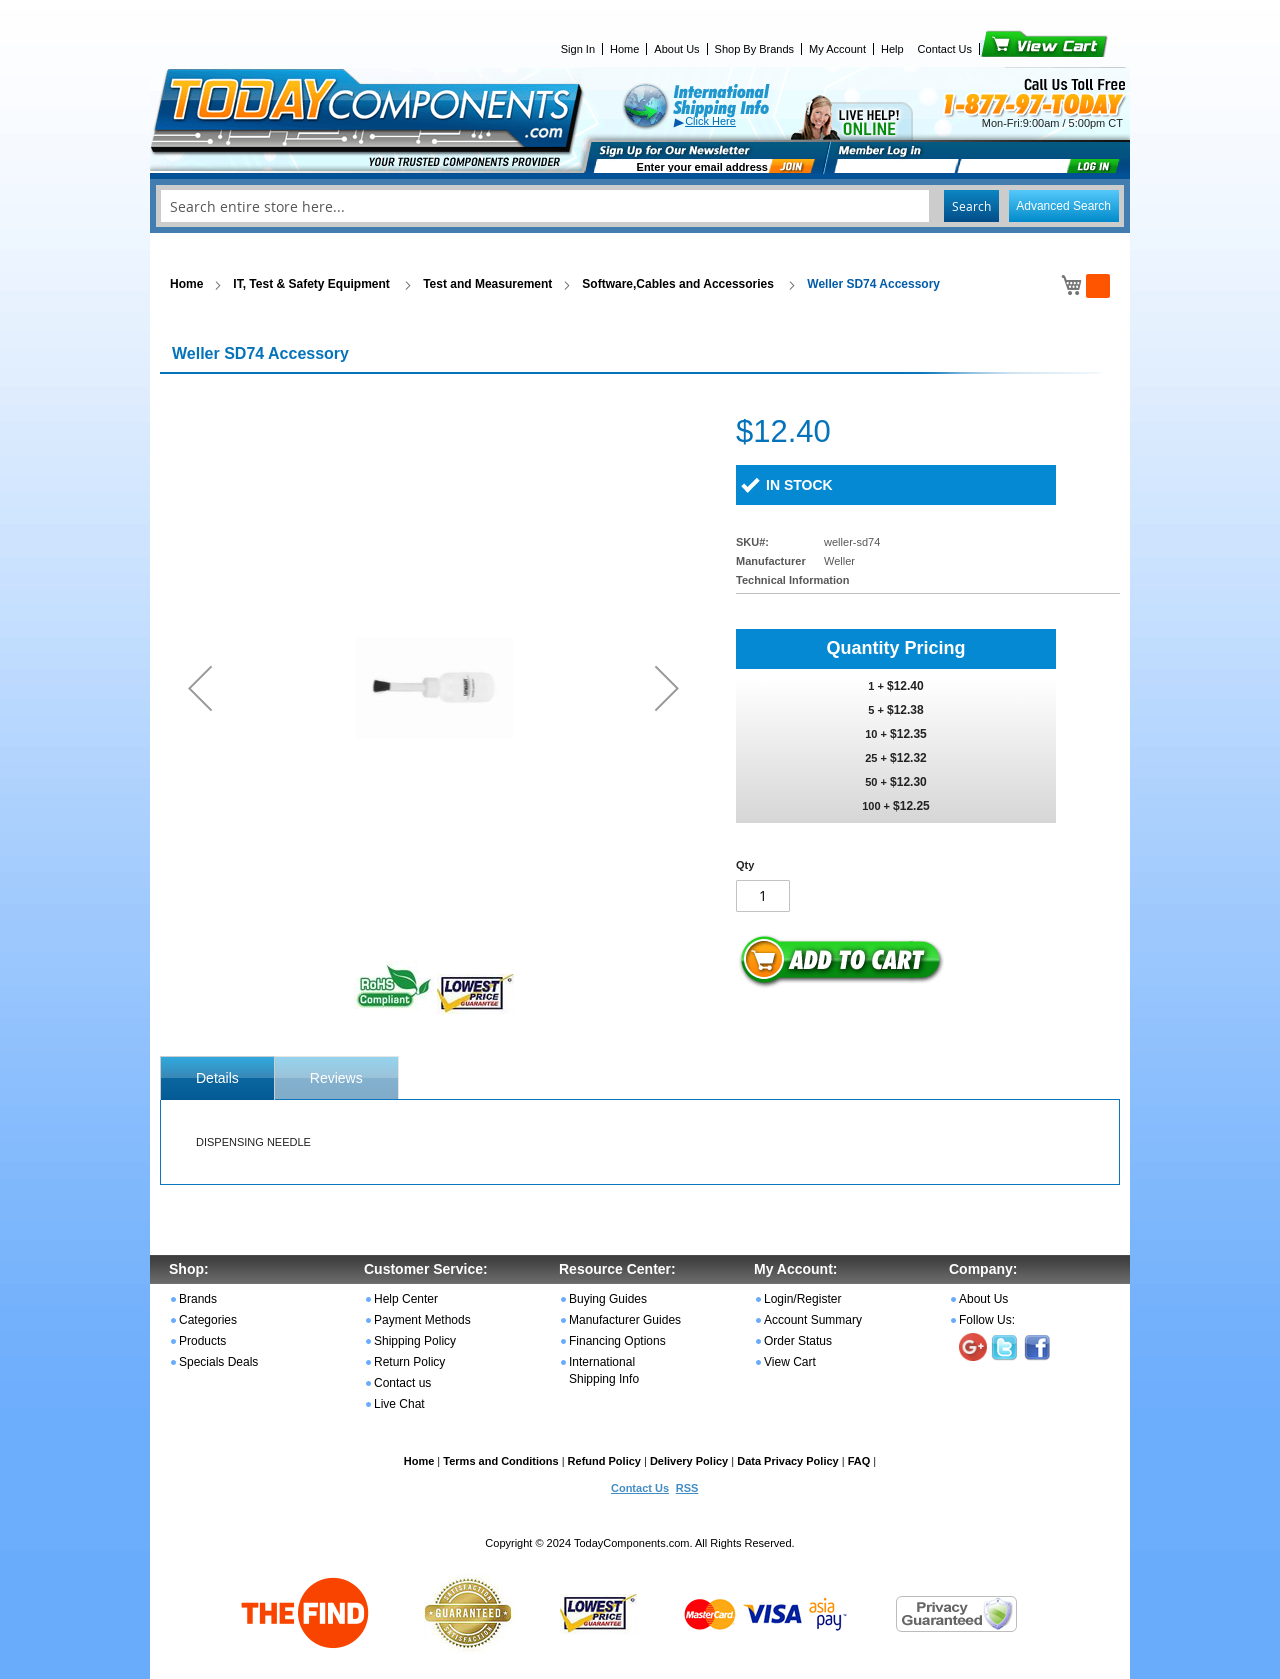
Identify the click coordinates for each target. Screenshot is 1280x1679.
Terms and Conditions (500, 1461)
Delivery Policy (689, 1461)
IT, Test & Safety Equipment (313, 284)
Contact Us (945, 49)
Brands (198, 1299)
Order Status (798, 1341)
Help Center (406, 1299)
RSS (687, 1488)
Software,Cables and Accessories (679, 284)
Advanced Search (1063, 206)
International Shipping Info (604, 1370)
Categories (208, 1320)
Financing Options (617, 1341)
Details (217, 1078)
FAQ (859, 1461)
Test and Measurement (487, 284)
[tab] (217, 1078)
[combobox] (640, 206)
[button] (200, 687)
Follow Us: (987, 1320)
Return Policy (409, 1362)
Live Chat (399, 1404)
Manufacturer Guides (625, 1320)
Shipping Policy (415, 1341)
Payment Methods (422, 1320)
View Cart (1010, 49)
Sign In (578, 49)
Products (202, 1341)
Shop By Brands (755, 49)
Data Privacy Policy (788, 1461)
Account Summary (813, 1320)
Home (624, 49)
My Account (837, 49)
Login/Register (802, 1299)
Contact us (402, 1383)
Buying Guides (608, 1299)
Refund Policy (604, 1461)
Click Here (710, 121)
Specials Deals (218, 1362)
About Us (676, 49)
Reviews (336, 1078)
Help (892, 49)
